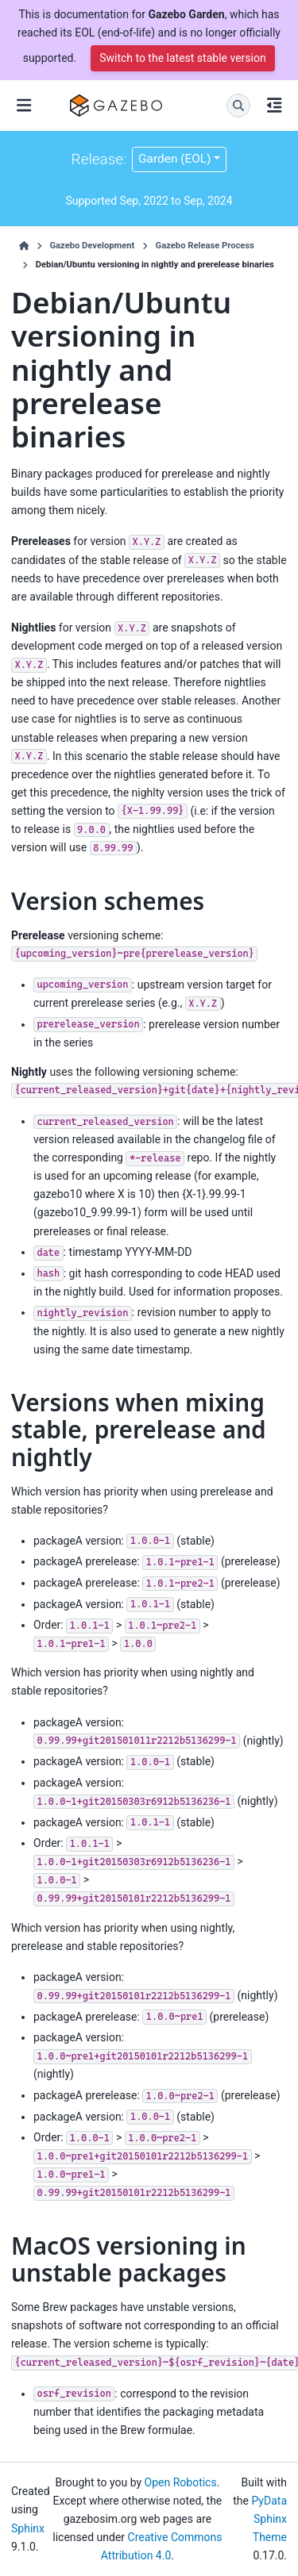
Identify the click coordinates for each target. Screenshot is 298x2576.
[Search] (238, 105)
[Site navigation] (24, 105)
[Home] (24, 246)
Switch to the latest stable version (182, 58)
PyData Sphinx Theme (269, 2518)
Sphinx (28, 2528)
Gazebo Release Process (205, 245)
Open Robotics (181, 2482)
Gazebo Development (91, 245)
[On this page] (274, 105)
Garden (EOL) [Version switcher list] (174, 159)
